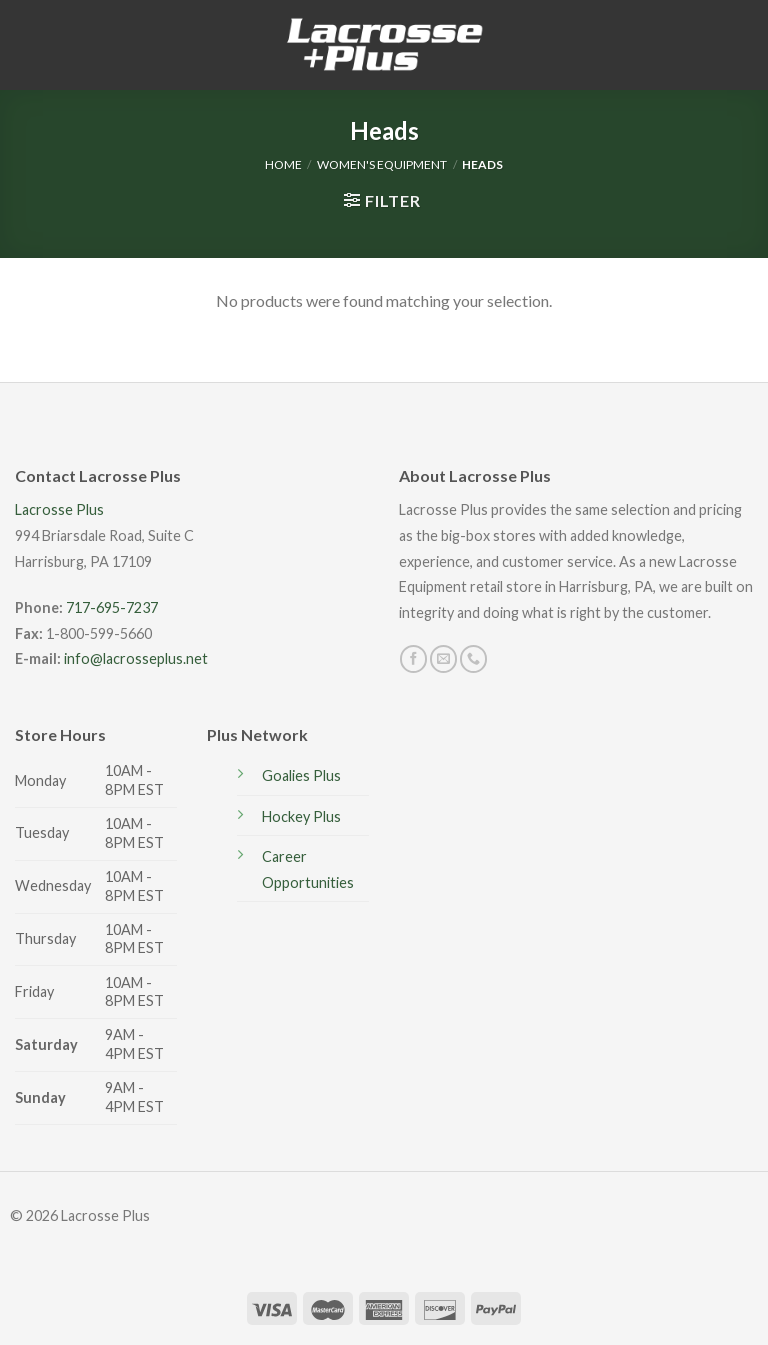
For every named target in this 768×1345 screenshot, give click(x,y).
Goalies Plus (301, 775)
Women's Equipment (382, 164)
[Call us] (473, 659)
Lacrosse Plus (59, 509)
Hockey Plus (301, 816)
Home (283, 164)
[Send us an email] (443, 659)
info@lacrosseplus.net (136, 658)
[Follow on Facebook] (413, 659)
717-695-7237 (112, 607)
